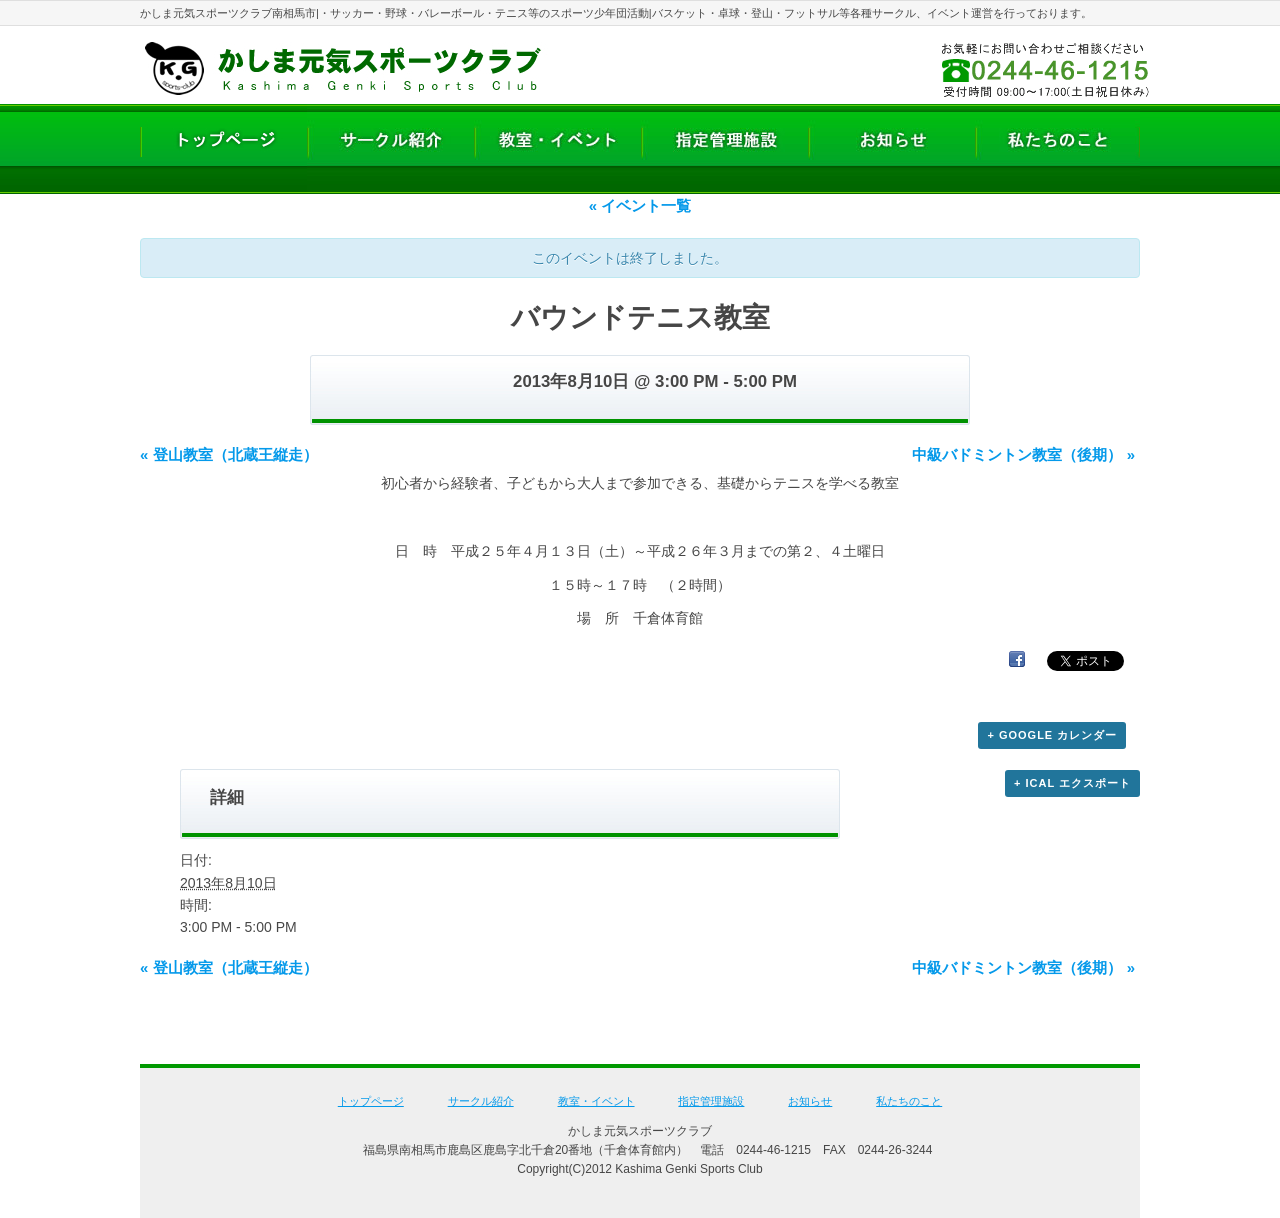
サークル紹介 (481, 1101)
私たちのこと (909, 1101)
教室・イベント (596, 1101)
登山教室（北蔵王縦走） (229, 454)
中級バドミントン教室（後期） (1023, 454)
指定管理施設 (711, 1101)
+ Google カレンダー (1052, 735)
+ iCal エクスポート (1072, 783)
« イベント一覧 (640, 205)
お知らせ (810, 1101)
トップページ (371, 1101)
